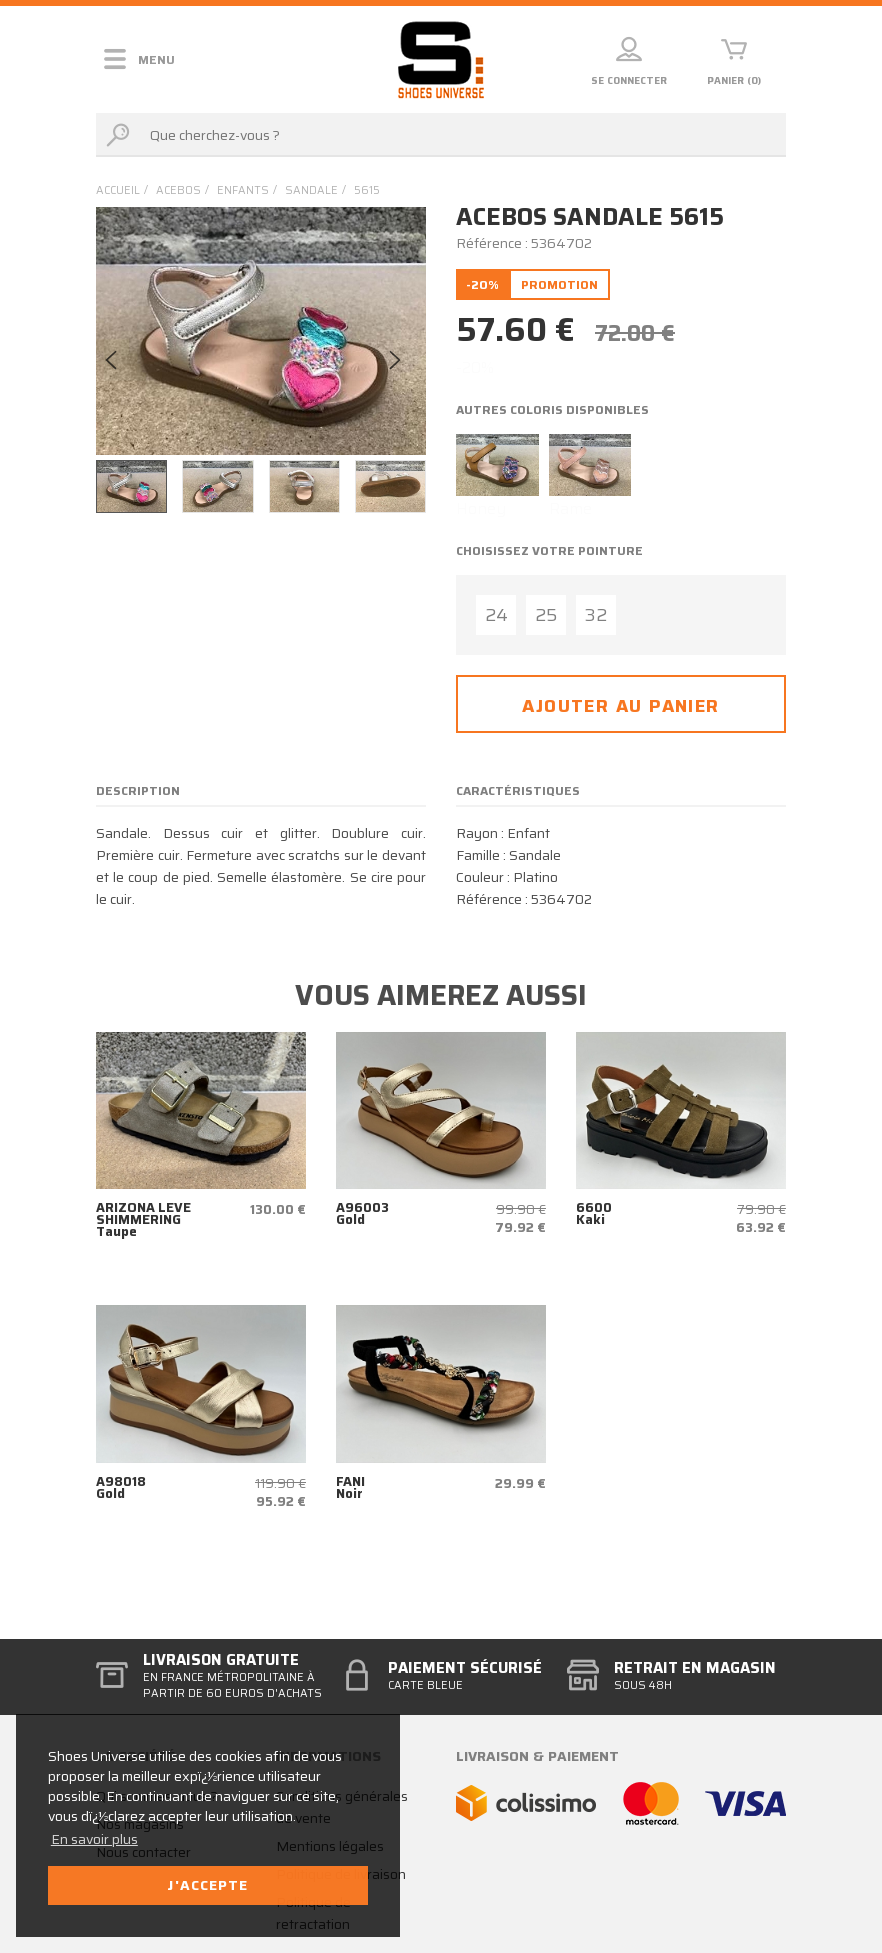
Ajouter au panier (620, 706)
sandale (311, 190)
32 (596, 615)
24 (496, 615)
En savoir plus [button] (94, 1839)
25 (546, 615)
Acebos (178, 190)
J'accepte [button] (207, 1885)
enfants (243, 190)
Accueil (118, 190)
